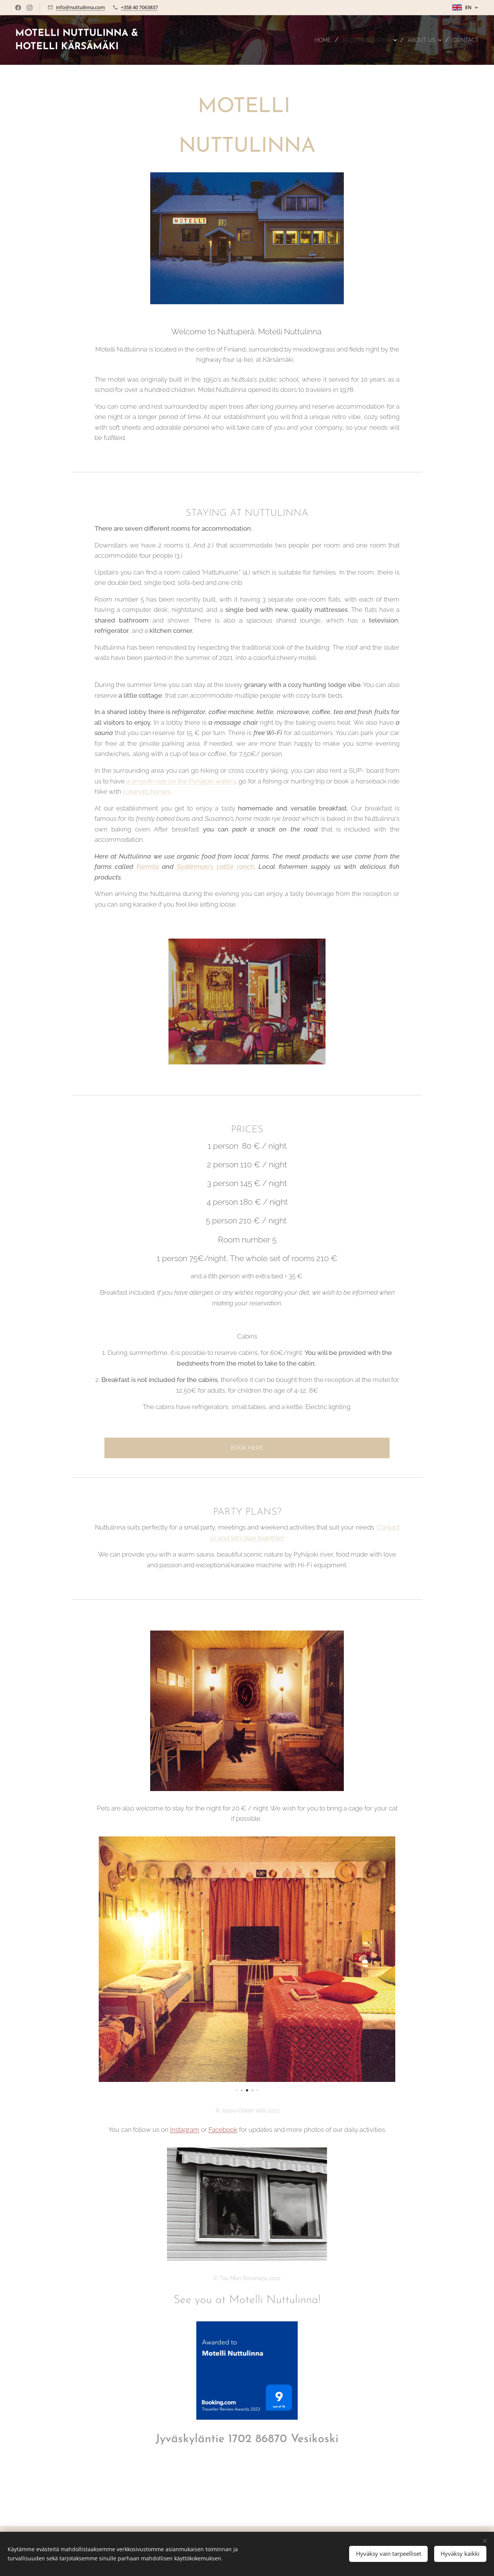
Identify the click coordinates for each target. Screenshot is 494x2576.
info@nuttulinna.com (80, 7)
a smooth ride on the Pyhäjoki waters (181, 781)
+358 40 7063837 (139, 7)
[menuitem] (312, 40)
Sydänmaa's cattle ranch (215, 866)
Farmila (147, 866)
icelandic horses (146, 791)
